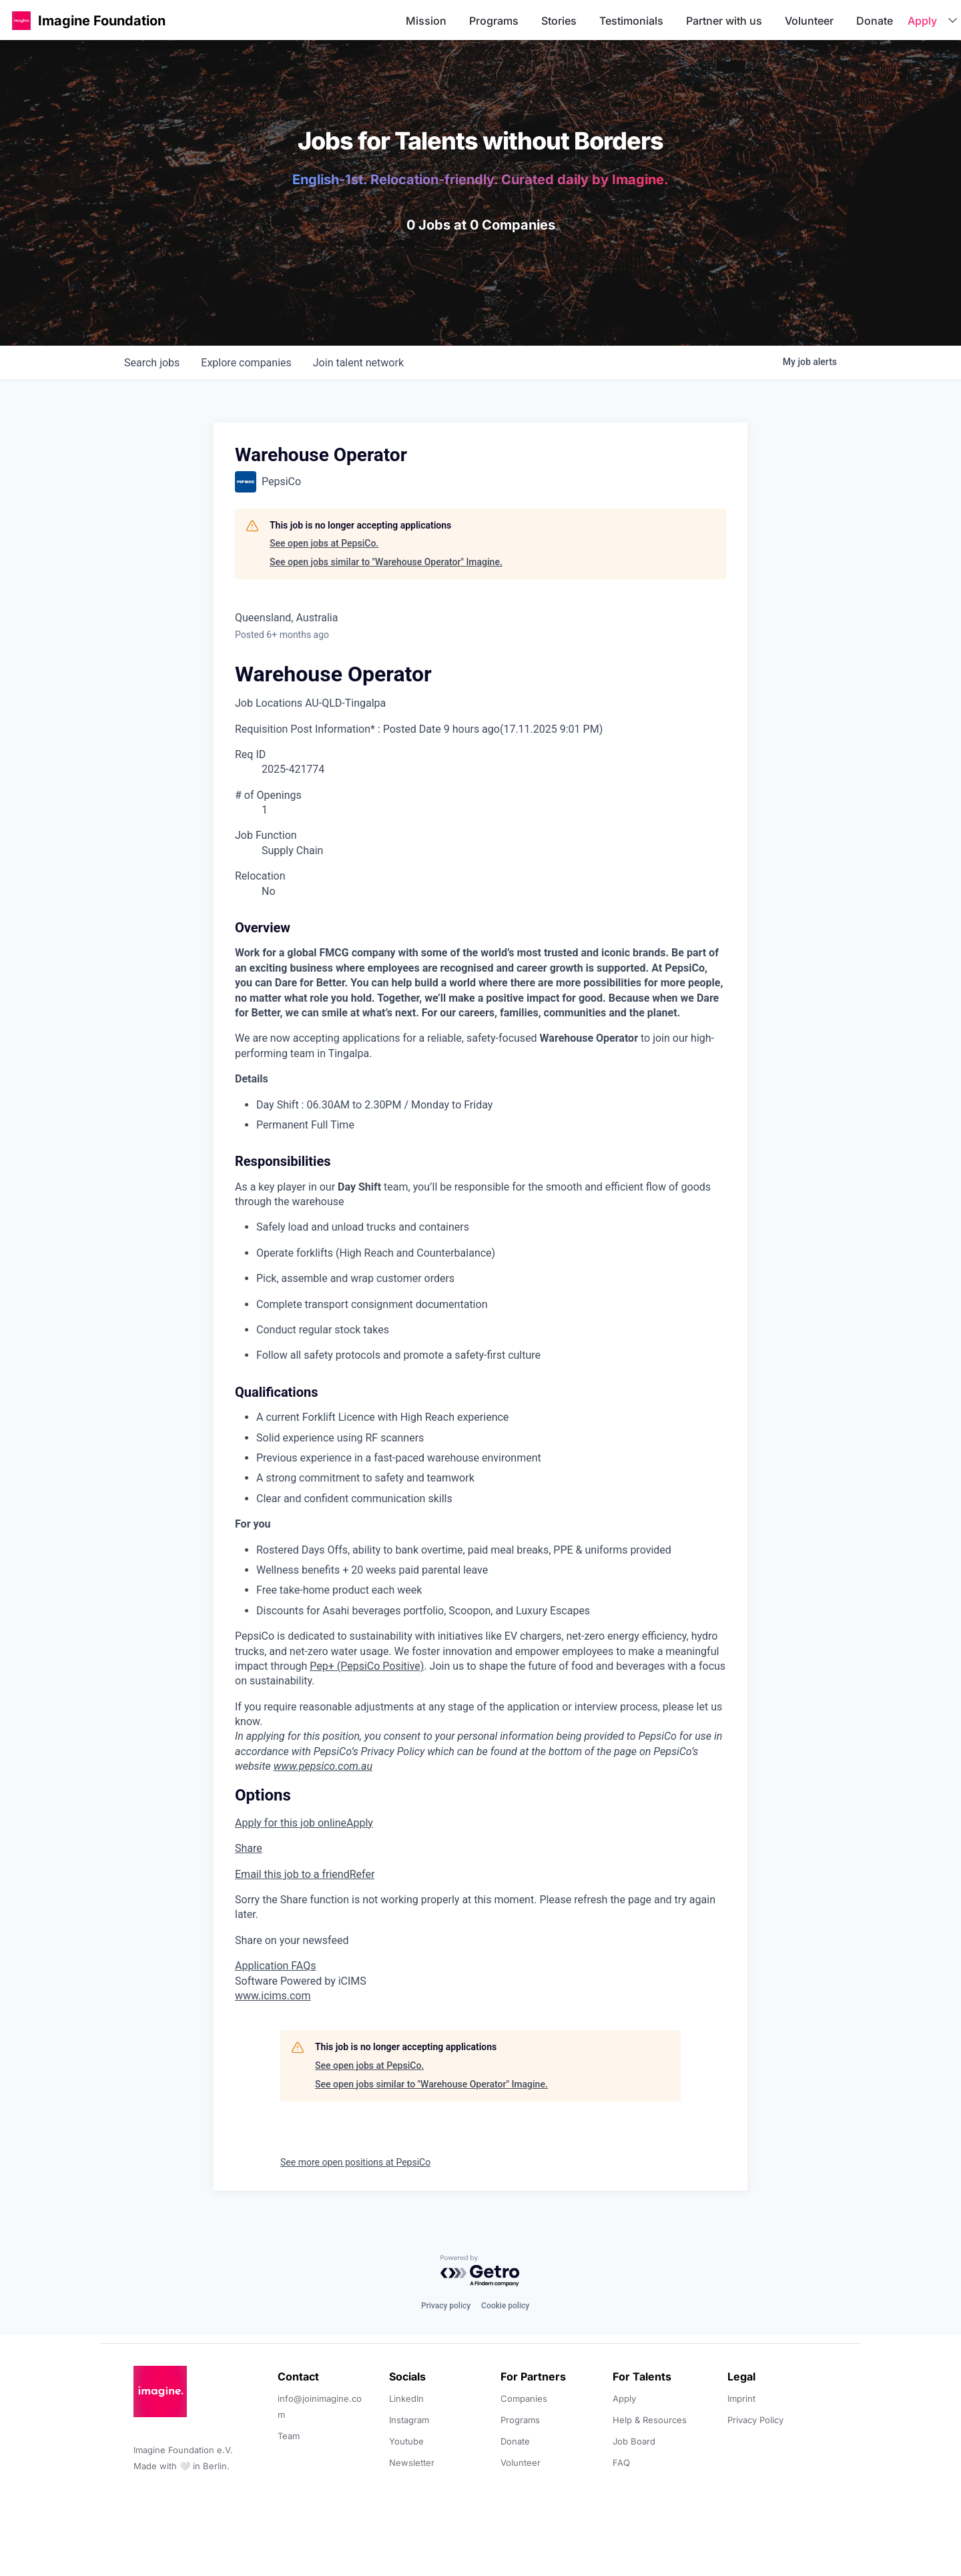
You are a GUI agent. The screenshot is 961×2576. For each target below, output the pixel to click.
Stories (559, 20)
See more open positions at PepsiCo (355, 2162)
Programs (494, 20)
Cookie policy (505, 2305)
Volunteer (809, 20)
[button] (21, 20)
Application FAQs (275, 1965)
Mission (426, 20)
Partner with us (724, 20)
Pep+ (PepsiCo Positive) (367, 1666)
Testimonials (631, 20)
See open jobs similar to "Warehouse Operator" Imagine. (386, 562)
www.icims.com (273, 1995)
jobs (152, 362)
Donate (874, 20)
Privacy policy (445, 2305)
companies (246, 362)
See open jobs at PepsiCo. (324, 543)
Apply (922, 20)
